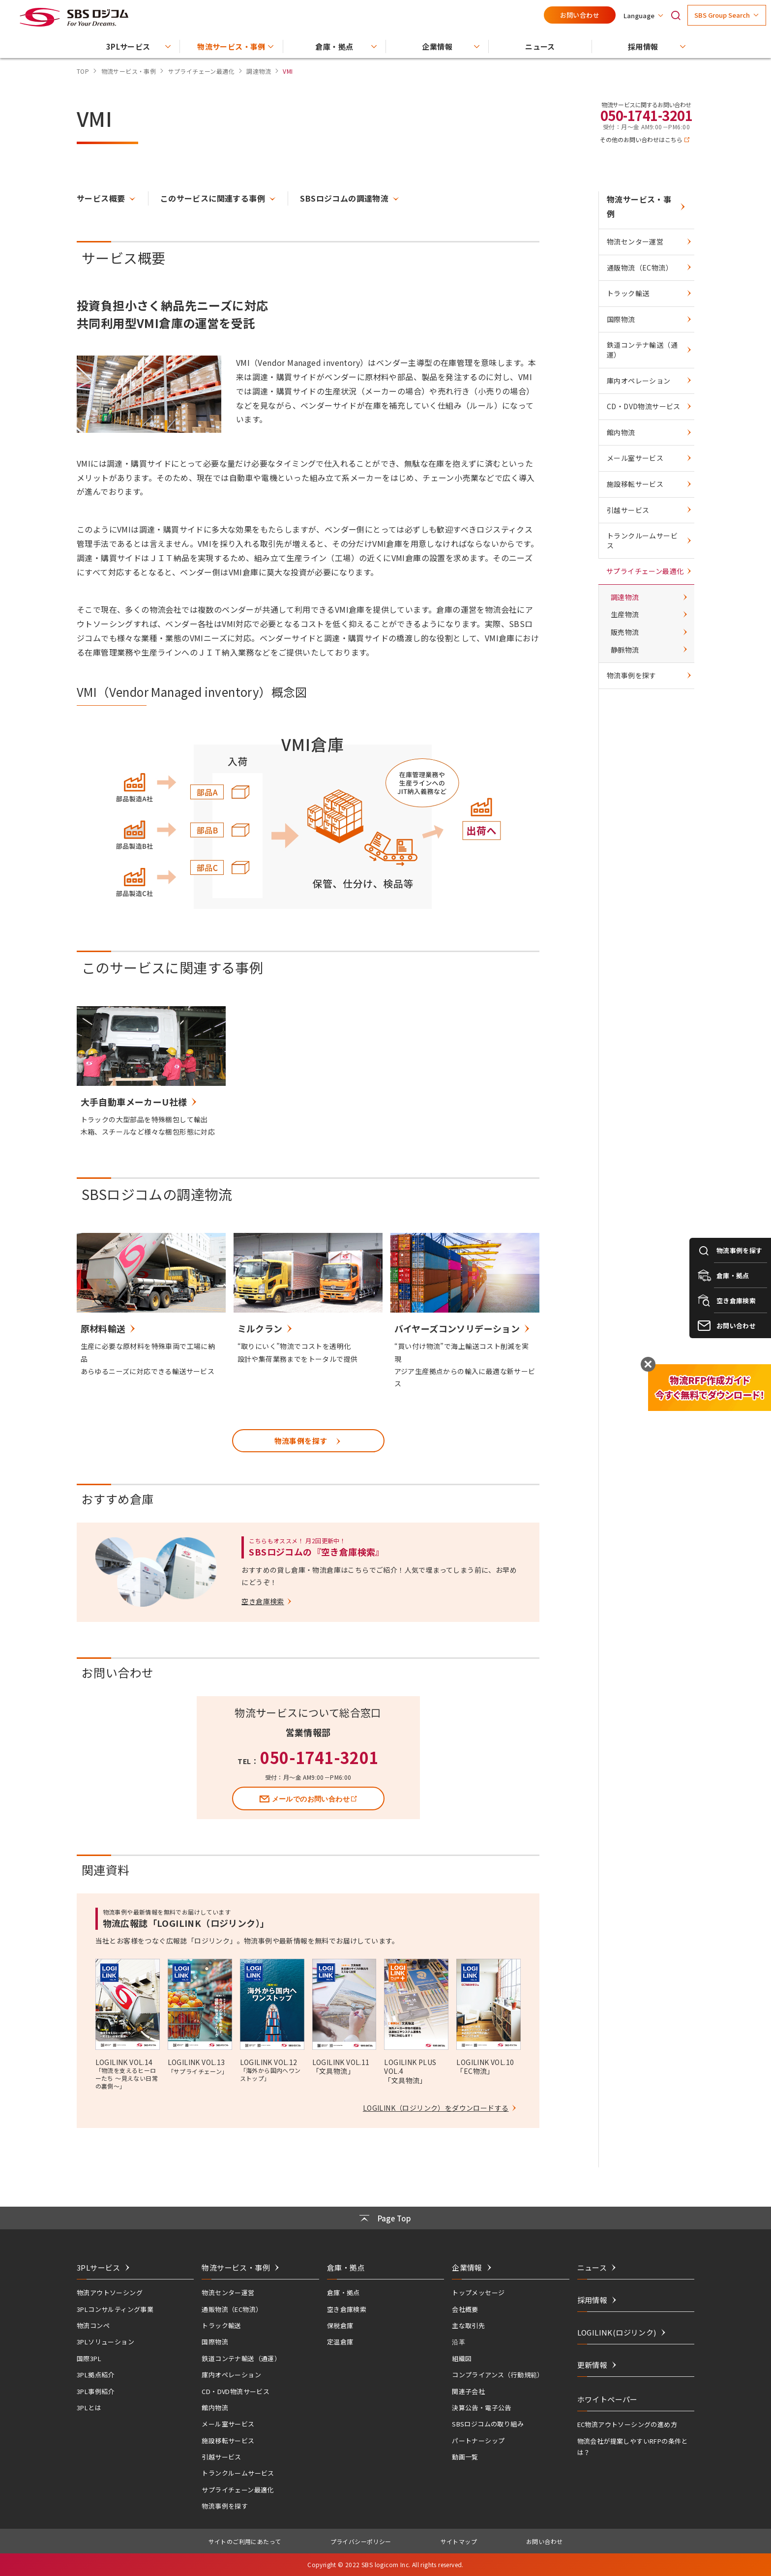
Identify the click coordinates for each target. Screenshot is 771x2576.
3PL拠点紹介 (96, 2374)
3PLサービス (98, 2267)
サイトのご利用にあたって (244, 2541)
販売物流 (625, 632)
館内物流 (621, 432)
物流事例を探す (631, 675)
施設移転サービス (635, 484)
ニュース (592, 2267)
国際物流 (621, 319)
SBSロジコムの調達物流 (344, 198)
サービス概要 (101, 198)
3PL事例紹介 (96, 2391)
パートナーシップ (478, 2440)
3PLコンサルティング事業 (115, 2309)
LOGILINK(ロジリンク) (616, 2332)
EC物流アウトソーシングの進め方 (627, 2424)
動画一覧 (465, 2456)
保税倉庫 (340, 2325)
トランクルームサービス (642, 540)
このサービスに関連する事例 (212, 198)
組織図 (462, 2358)
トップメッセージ (478, 2292)
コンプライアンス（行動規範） (498, 2374)
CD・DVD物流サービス (644, 406)
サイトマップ (459, 2541)
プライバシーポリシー (360, 2541)
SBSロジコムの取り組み (488, 2423)
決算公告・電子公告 (481, 2407)
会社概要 (465, 2309)
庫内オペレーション (639, 381)
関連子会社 (468, 2391)
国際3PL (89, 2358)
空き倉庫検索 (346, 2309)
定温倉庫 (340, 2341)
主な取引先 (468, 2325)
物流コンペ (93, 2325)
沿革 (458, 2341)
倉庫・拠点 (343, 2292)
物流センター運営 (635, 241)
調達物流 (625, 597)
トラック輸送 (628, 293)
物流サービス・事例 (639, 206)
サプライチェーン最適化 (644, 571)
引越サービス (628, 510)
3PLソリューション (105, 2341)
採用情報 (592, 2300)
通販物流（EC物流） (640, 267)
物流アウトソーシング (110, 2292)
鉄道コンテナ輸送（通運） (642, 349)
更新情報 (592, 2365)
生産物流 (625, 614)
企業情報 (467, 2267)
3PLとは (89, 2407)
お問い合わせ (579, 15)
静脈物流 (625, 650)
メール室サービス (635, 458)
